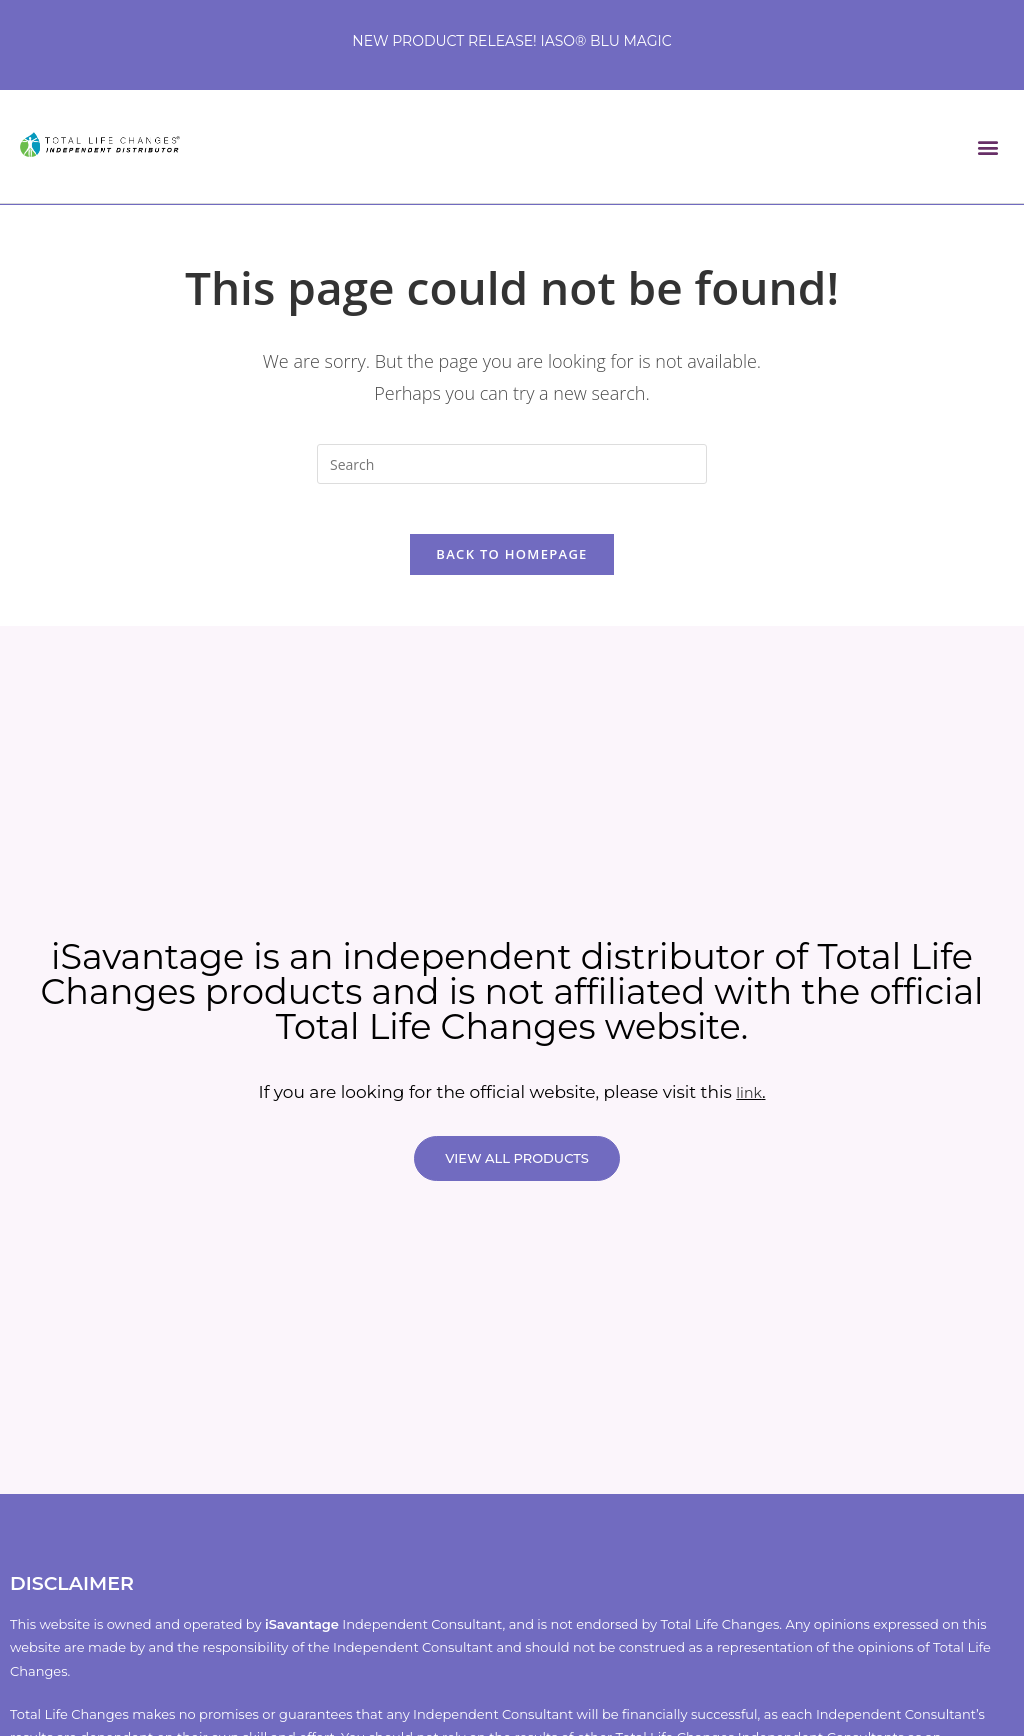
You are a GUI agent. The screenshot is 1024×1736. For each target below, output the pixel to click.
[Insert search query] (512, 464)
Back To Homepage (511, 565)
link (749, 1103)
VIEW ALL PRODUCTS (517, 1169)
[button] (987, 146)
